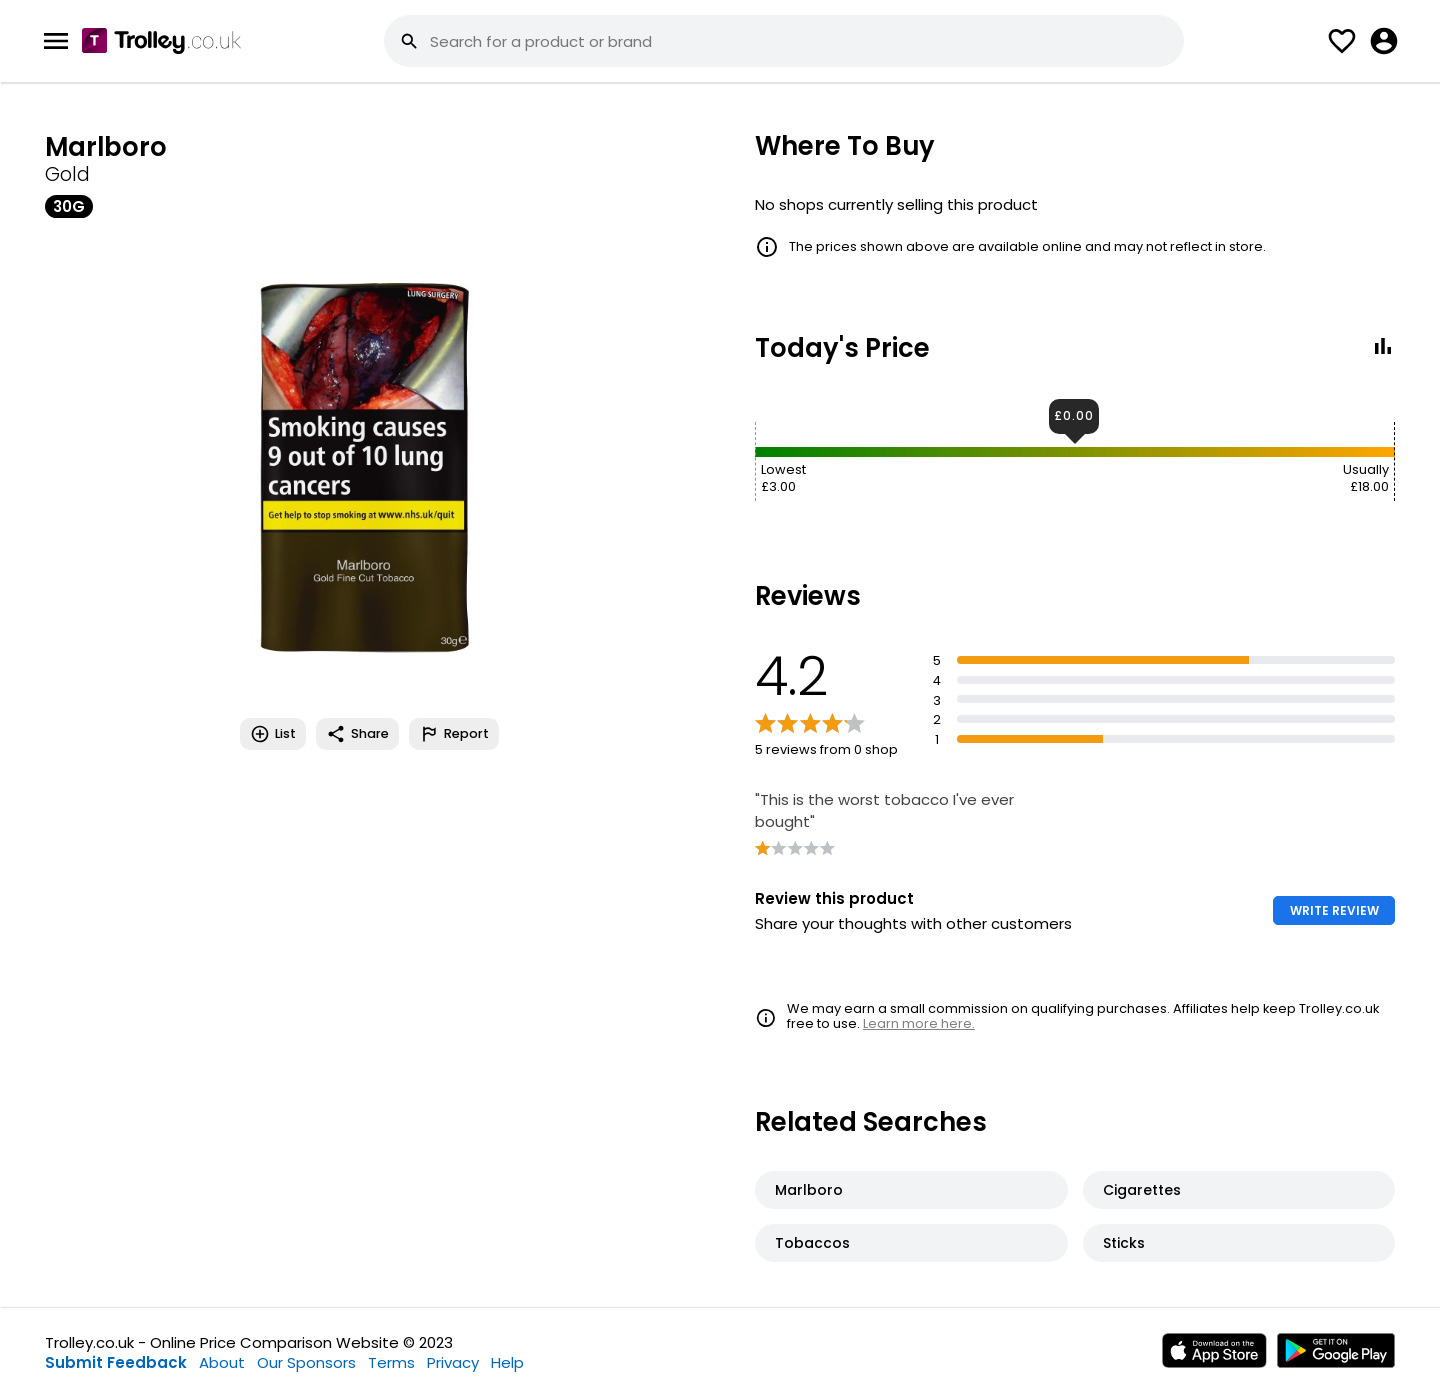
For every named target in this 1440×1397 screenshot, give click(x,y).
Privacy (453, 1362)
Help (507, 1362)
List (273, 734)
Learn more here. (919, 1023)
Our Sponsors (306, 1362)
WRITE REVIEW (1334, 910)
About (222, 1362)
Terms (391, 1362)
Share (357, 734)
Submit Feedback (116, 1362)
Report (454, 734)
